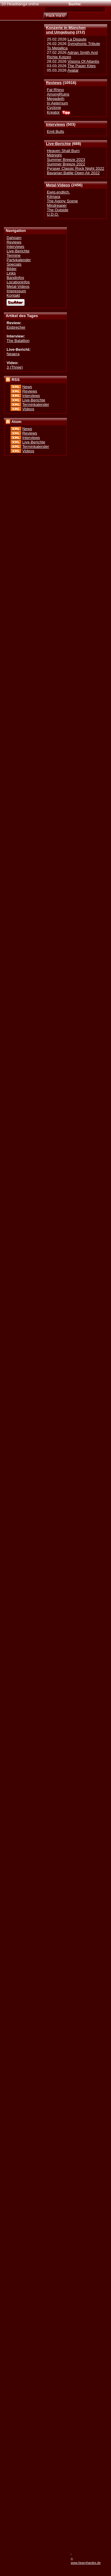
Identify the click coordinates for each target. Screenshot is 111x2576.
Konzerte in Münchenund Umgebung (66, 29)
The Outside (57, 210)
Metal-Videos (58, 185)
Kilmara (53, 196)
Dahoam (14, 237)
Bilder (12, 269)
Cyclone (54, 107)
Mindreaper (57, 205)
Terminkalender (35, 404)
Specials (14, 264)
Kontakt (13, 295)
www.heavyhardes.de (86, 2562)
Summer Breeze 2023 (66, 159)
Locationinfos (18, 282)
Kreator (53, 112)
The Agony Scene (62, 201)
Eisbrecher (16, 327)
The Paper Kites (81, 66)
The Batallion (18, 340)
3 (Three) (15, 367)
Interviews (55, 124)
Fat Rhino (55, 90)
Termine (13, 255)
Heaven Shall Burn (63, 150)
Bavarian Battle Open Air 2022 (73, 173)
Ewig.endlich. (58, 192)
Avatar (73, 70)
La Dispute (76, 39)
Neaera (13, 354)
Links (11, 273)
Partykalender (19, 260)
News (27, 387)
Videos (28, 409)
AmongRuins (58, 94)
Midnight (54, 155)
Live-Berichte (58, 143)
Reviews (54, 82)
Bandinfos (15, 277)
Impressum (16, 291)
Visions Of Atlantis (83, 61)
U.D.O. (53, 214)
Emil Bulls (55, 131)
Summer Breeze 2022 (66, 164)
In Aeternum (57, 103)
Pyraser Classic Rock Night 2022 (75, 168)
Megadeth (55, 98)
